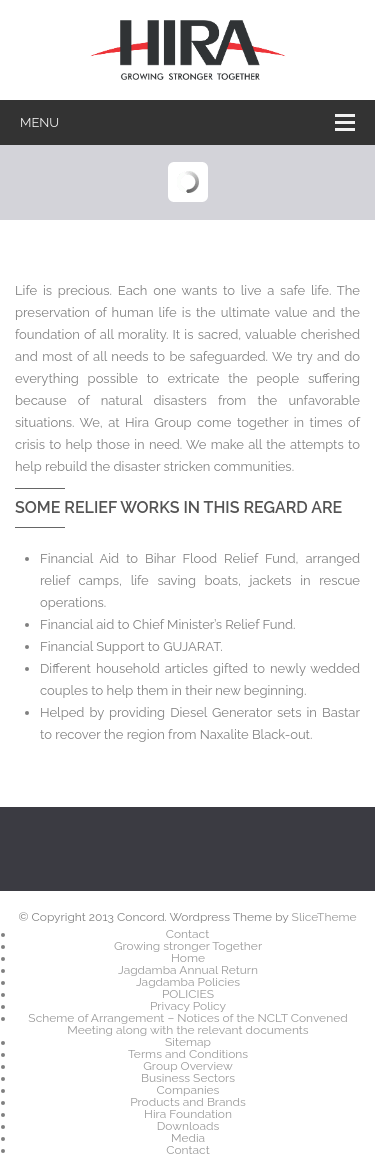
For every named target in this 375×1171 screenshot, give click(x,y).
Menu (187, 122)
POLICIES (188, 994)
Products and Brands (188, 1102)
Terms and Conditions (188, 1054)
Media (188, 1138)
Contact (187, 934)
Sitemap (188, 1042)
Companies (188, 1090)
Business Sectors (188, 1078)
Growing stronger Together (188, 946)
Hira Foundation (188, 1114)
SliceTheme (324, 917)
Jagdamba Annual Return (188, 970)
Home (188, 958)
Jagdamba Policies (188, 982)
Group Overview (187, 1066)
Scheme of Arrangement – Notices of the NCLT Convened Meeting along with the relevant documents (187, 1024)
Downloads (188, 1126)
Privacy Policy (188, 1006)
